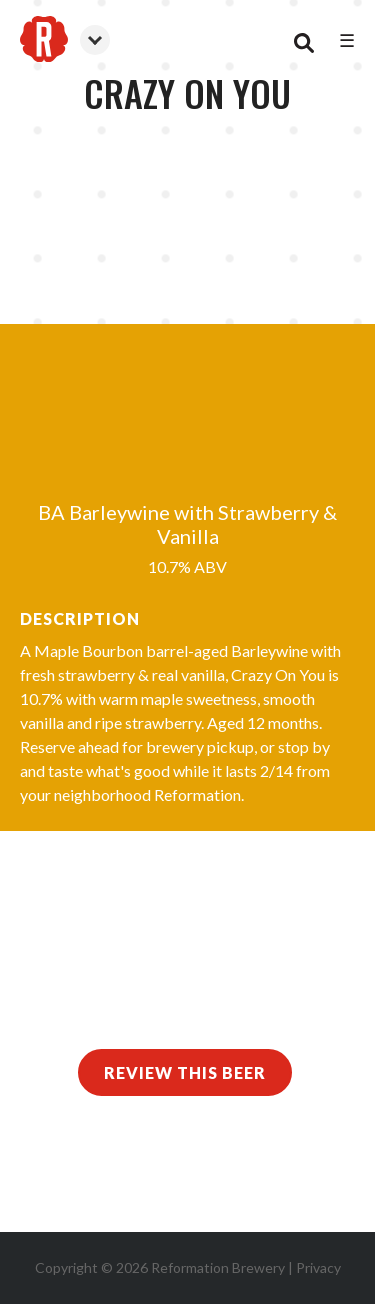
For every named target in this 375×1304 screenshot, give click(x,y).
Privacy (318, 1267)
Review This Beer (185, 1072)
